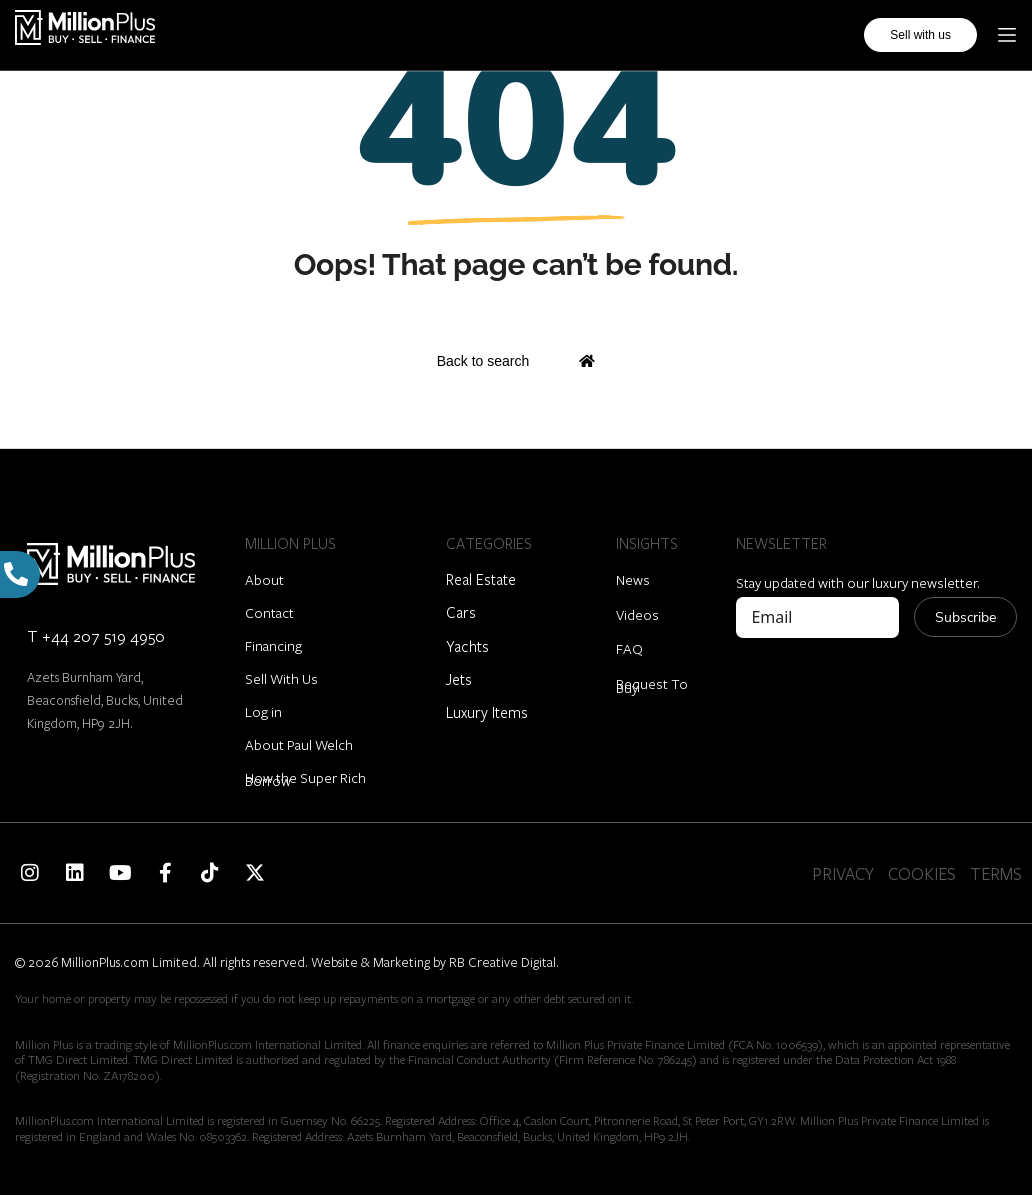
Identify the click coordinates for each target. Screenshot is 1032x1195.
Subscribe (965, 617)
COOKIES (922, 873)
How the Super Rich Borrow (305, 779)
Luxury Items (487, 712)
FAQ (629, 648)
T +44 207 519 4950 (96, 635)
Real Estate (481, 579)
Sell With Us (281, 678)
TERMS (996, 873)
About (264, 579)
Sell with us (920, 35)
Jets (459, 679)
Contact (269, 612)
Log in (263, 711)
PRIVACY (843, 873)
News (633, 579)
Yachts (467, 646)
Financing (273, 645)
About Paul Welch (299, 744)
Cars (461, 612)
